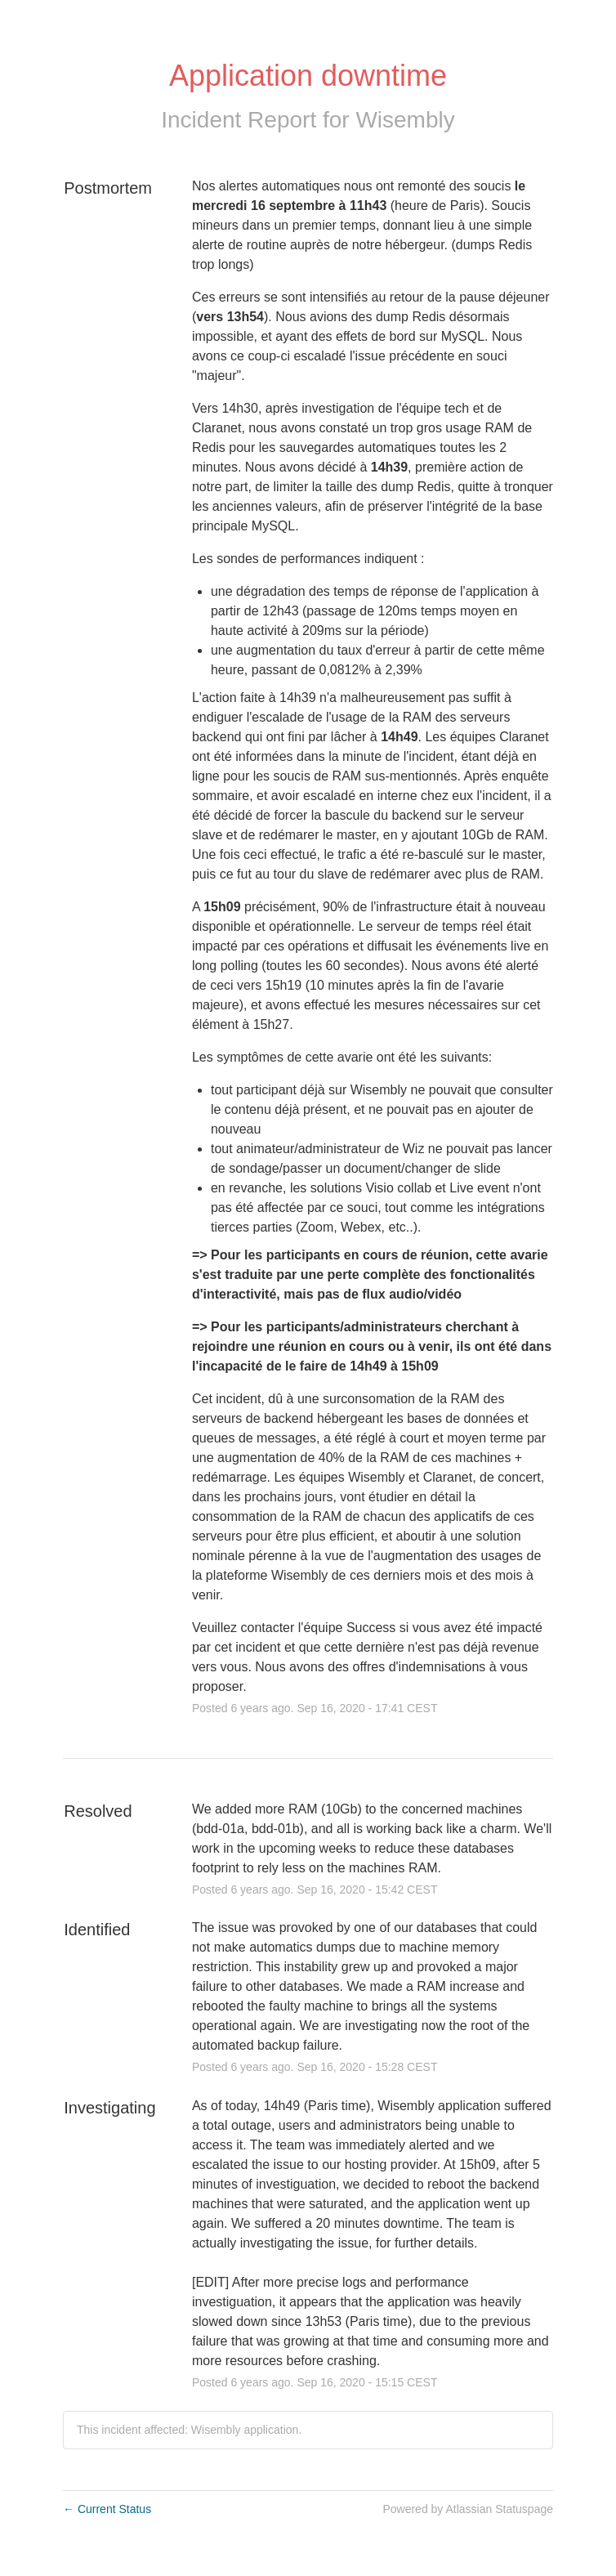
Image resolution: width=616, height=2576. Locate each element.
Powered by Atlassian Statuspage (467, 2509)
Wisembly (404, 119)
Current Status (107, 2509)
